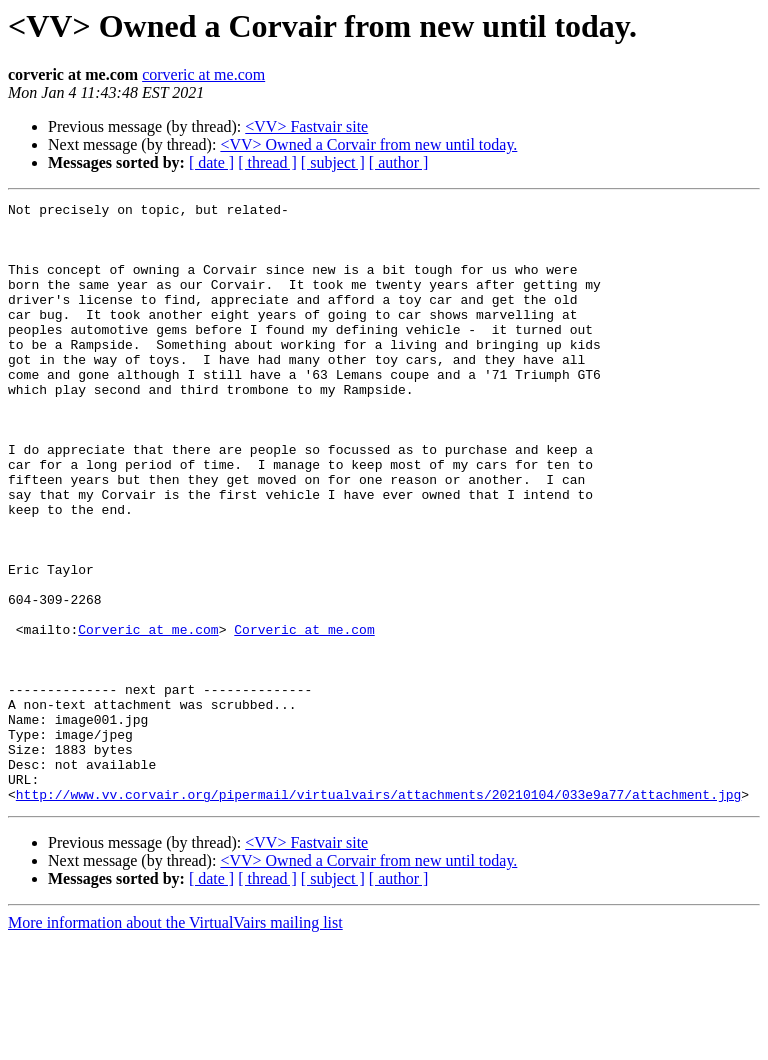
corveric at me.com (203, 74)
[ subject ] (333, 162)
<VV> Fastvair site (306, 126)
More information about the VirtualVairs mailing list (175, 1042)
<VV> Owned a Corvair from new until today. (368, 144)
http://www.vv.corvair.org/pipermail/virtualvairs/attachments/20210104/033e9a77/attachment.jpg (378, 914)
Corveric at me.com (148, 716)
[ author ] (399, 162)
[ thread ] (267, 162)
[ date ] (211, 162)
